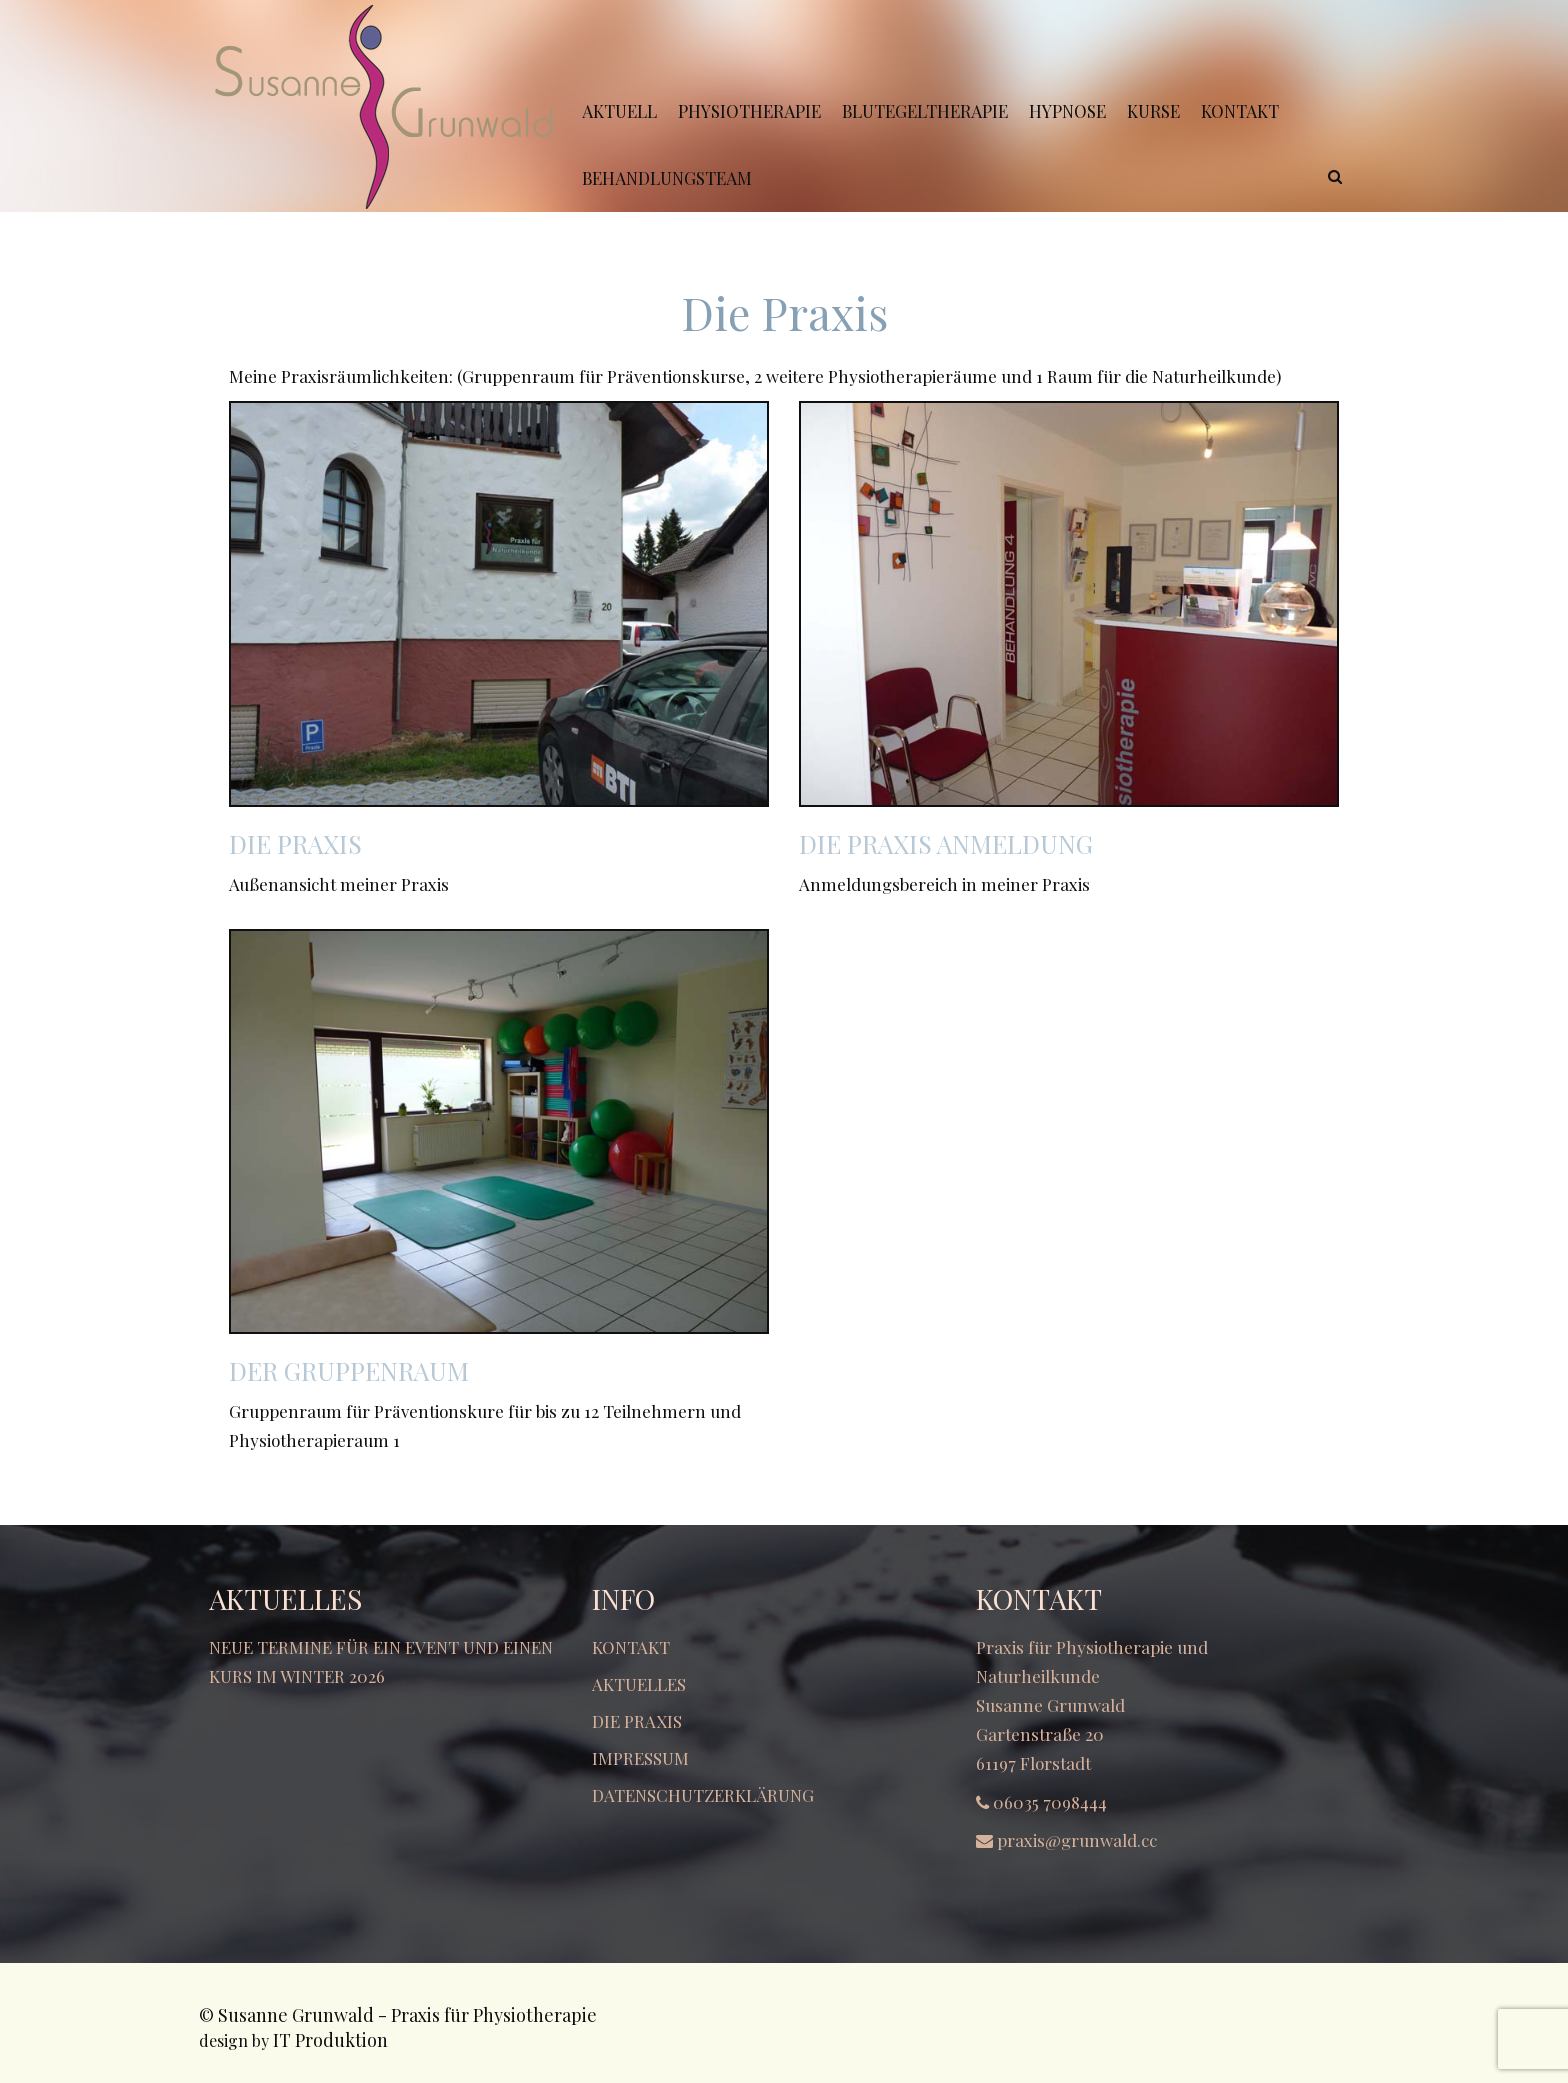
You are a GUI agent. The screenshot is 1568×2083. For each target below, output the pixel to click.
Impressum (640, 1758)
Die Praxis (637, 1721)
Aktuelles (639, 1684)
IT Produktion (330, 2040)
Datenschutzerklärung (703, 1795)
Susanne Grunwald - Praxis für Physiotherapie (407, 2015)
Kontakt (631, 1647)
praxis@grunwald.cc (1077, 1840)
